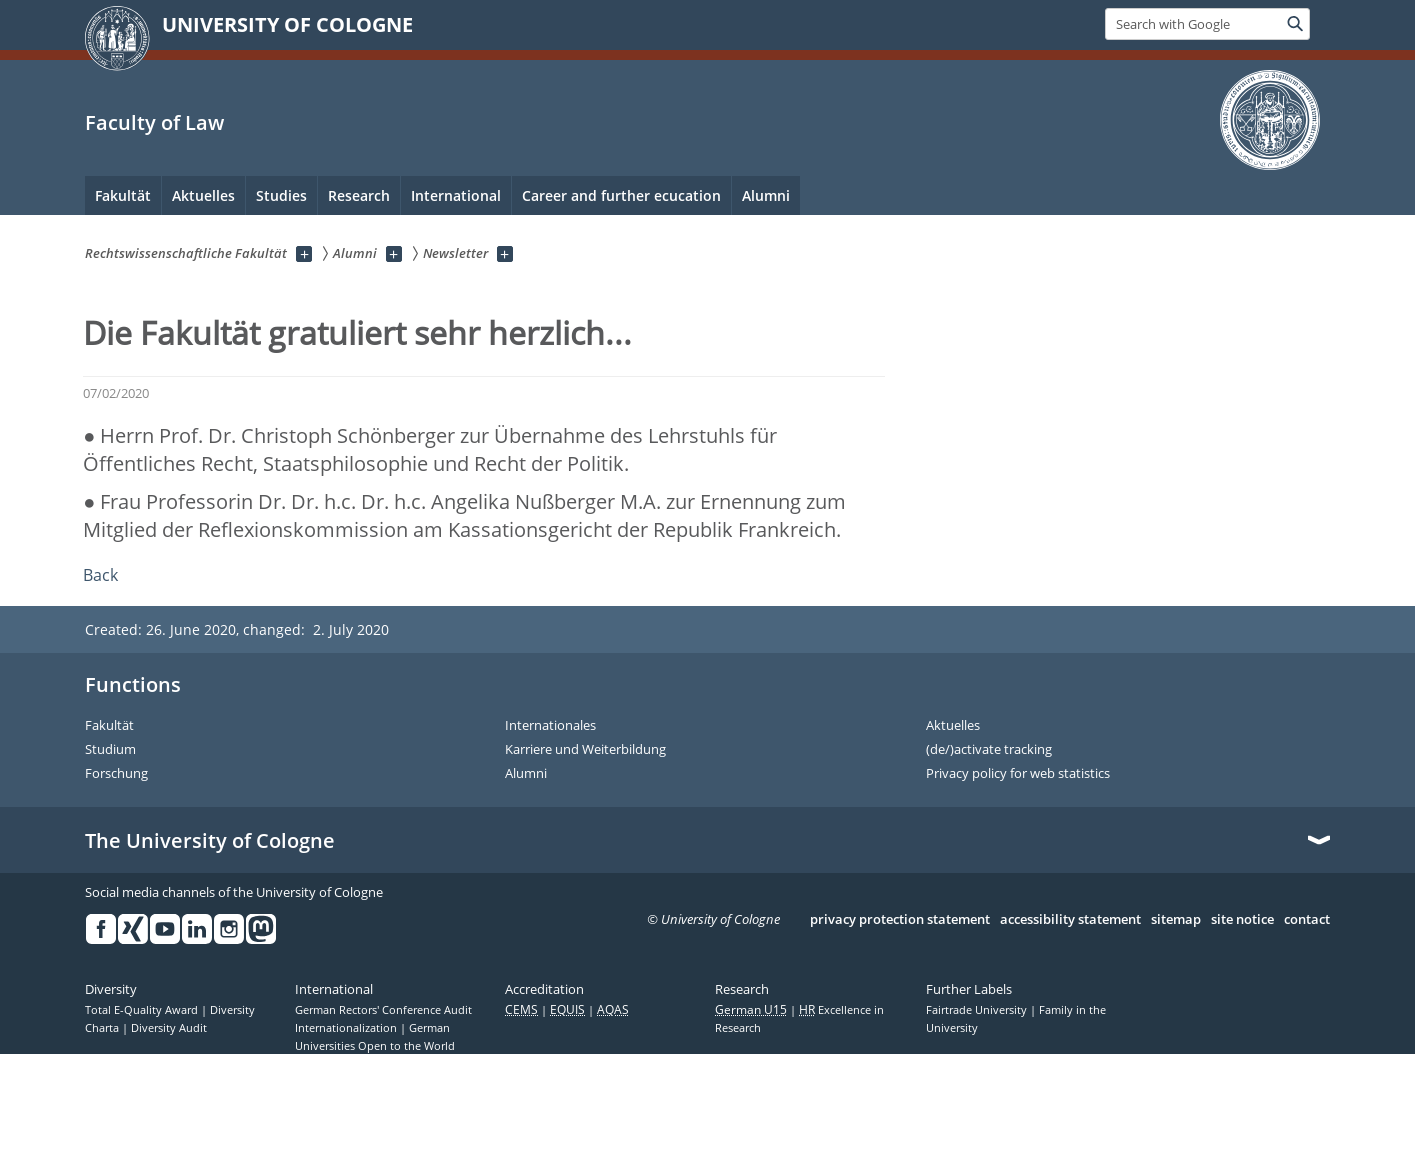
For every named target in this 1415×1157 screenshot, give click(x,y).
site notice (1242, 920)
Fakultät (109, 726)
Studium (110, 750)
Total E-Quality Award (143, 1010)
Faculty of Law (154, 122)
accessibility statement (1070, 920)
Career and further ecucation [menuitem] (621, 195)
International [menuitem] (456, 195)
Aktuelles (953, 726)
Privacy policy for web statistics (1018, 774)
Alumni (526, 774)
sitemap (1176, 920)
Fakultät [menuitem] (123, 195)
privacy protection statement (900, 920)
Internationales (550, 726)
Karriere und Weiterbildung (585, 750)
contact (1307, 920)
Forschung (116, 774)
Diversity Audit (169, 1028)
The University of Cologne (210, 841)
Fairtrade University (978, 1010)
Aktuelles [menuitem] (203, 195)
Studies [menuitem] (281, 195)
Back (100, 575)
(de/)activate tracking (989, 750)
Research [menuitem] (359, 195)
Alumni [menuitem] (766, 195)
